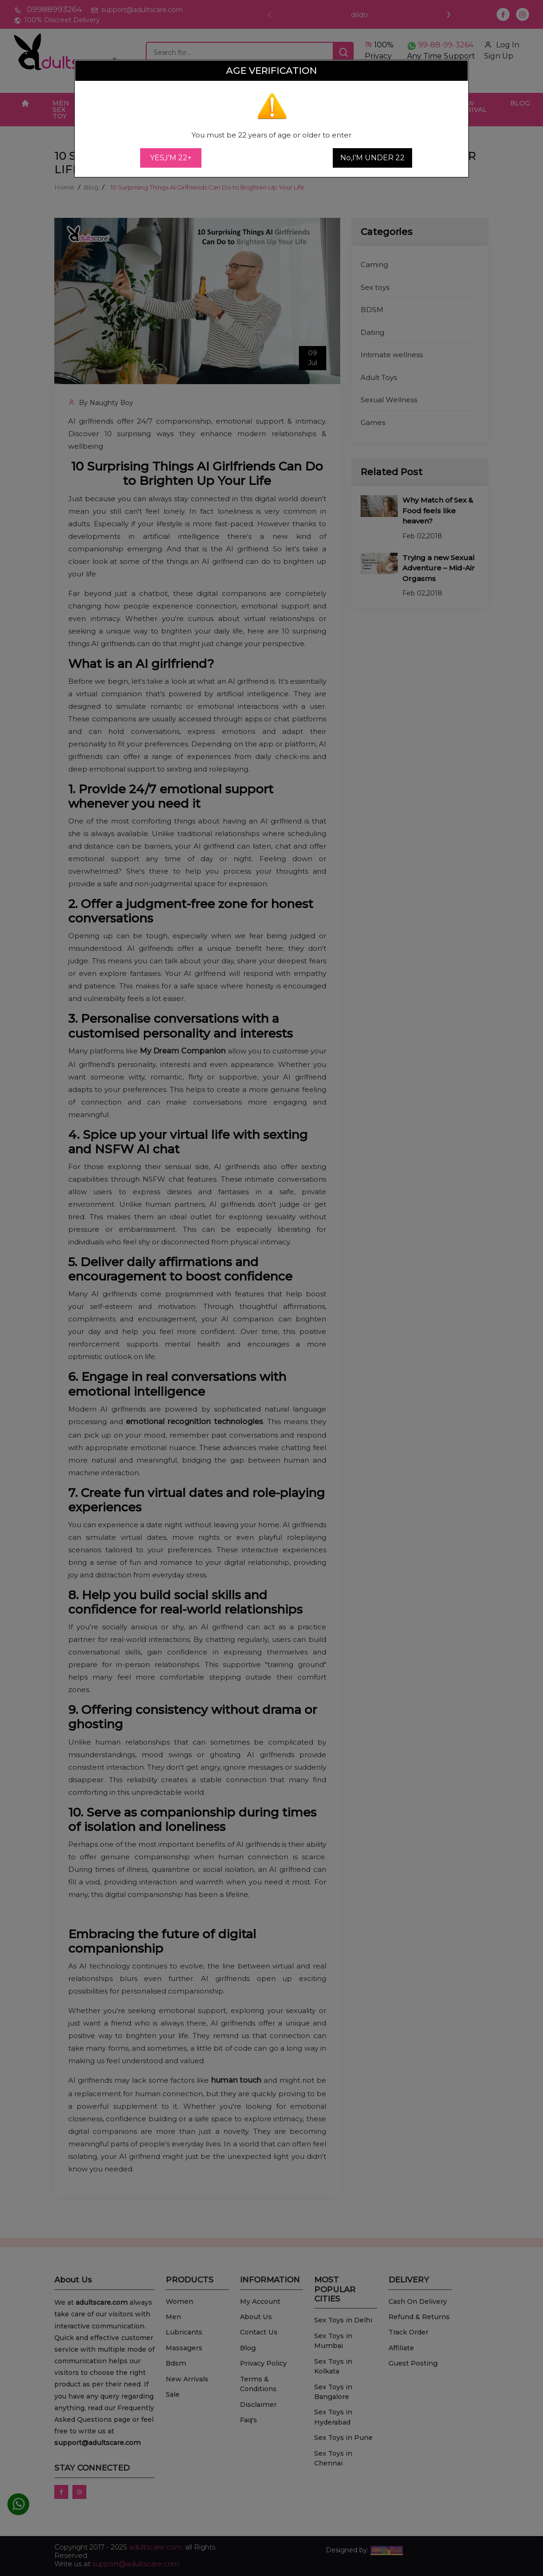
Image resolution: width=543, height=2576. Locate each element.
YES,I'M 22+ (171, 157)
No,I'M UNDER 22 (372, 157)
